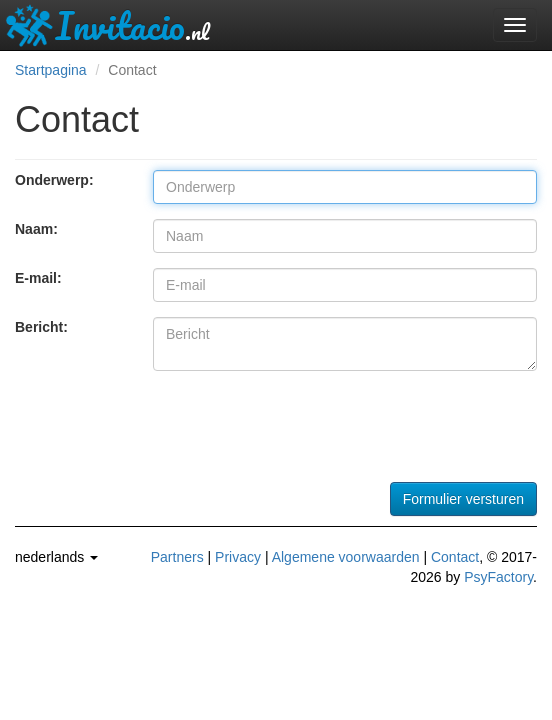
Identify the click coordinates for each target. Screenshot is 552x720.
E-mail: (38, 278)
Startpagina (51, 70)
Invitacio (107, 25)
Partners (177, 557)
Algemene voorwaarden (346, 557)
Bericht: (41, 327)
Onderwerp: (54, 180)
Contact (455, 557)
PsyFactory (498, 577)
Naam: (36, 229)
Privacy (238, 557)
